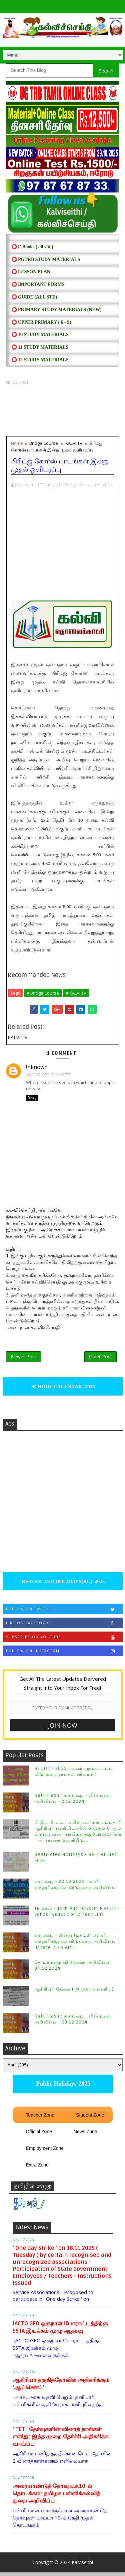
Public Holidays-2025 (62, 2087)
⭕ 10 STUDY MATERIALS (40, 334)
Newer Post (23, 1359)
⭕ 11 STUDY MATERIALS (39, 347)
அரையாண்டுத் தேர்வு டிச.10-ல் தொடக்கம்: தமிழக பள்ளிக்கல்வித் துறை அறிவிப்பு (56, 2497)
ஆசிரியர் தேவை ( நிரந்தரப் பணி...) (74, 1993)
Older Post (100, 1359)
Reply (32, 1098)
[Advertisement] (62, 410)
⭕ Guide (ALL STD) (34, 297)
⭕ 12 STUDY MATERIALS (40, 359)
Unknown (38, 1067)
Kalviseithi (82, 2566)
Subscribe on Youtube (64, 1641)
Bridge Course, (79, 485)
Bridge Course (43, 443)
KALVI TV (73, 443)
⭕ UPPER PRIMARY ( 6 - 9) (41, 322)
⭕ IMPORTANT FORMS (38, 284)
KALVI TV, (104, 485)
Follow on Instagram (64, 1655)
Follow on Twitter (64, 1613)
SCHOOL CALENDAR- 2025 (62, 1390)
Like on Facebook (64, 1627)
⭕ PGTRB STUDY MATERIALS (45, 259)
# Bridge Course (43, 993)
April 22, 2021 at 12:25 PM (51, 1073)
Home (17, 443)
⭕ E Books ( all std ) (32, 246)
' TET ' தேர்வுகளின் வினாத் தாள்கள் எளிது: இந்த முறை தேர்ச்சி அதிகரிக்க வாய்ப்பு (60, 2440)
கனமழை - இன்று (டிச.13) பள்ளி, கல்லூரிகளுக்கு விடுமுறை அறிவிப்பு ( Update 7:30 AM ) (76, 1945)
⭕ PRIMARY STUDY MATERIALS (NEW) (56, 309)
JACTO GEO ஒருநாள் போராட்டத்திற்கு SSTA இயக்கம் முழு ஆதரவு (60, 2331)
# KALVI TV (76, 993)
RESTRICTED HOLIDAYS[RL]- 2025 (62, 1585)
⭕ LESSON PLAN (30, 271)
